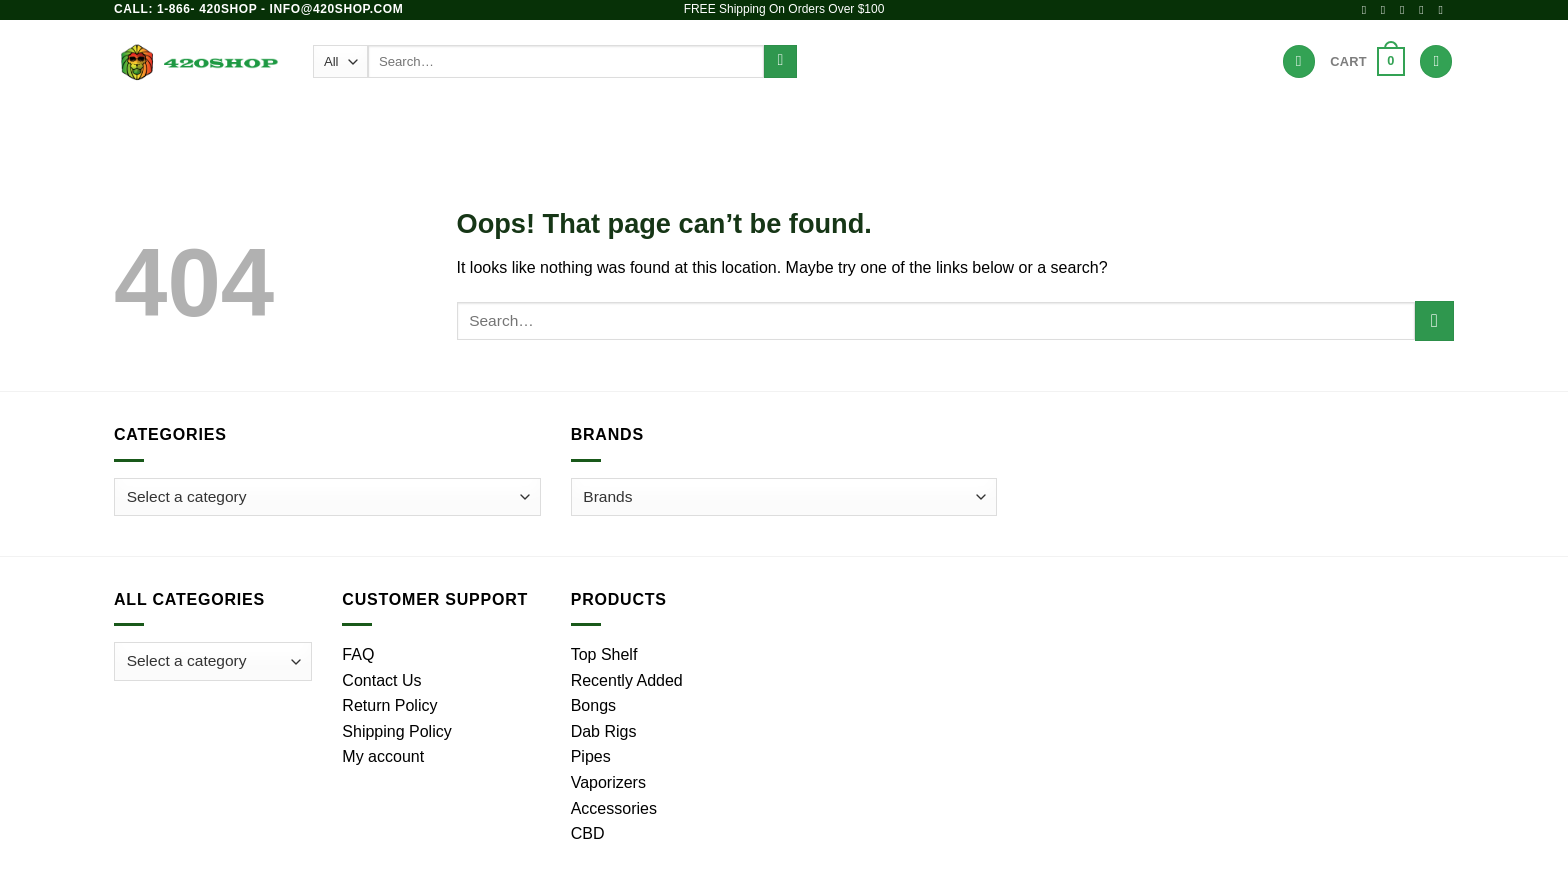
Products (456, 124)
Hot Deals (1106, 124)
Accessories (915, 124)
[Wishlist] (1299, 61)
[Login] (1436, 61)
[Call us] (1444, 10)
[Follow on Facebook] (1368, 10)
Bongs (542, 124)
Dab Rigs (694, 124)
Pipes (613, 124)
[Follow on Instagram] (1387, 10)
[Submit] (780, 62)
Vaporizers (797, 124)
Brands (1016, 124)
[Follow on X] (1406, 10)
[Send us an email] (1425, 10)
